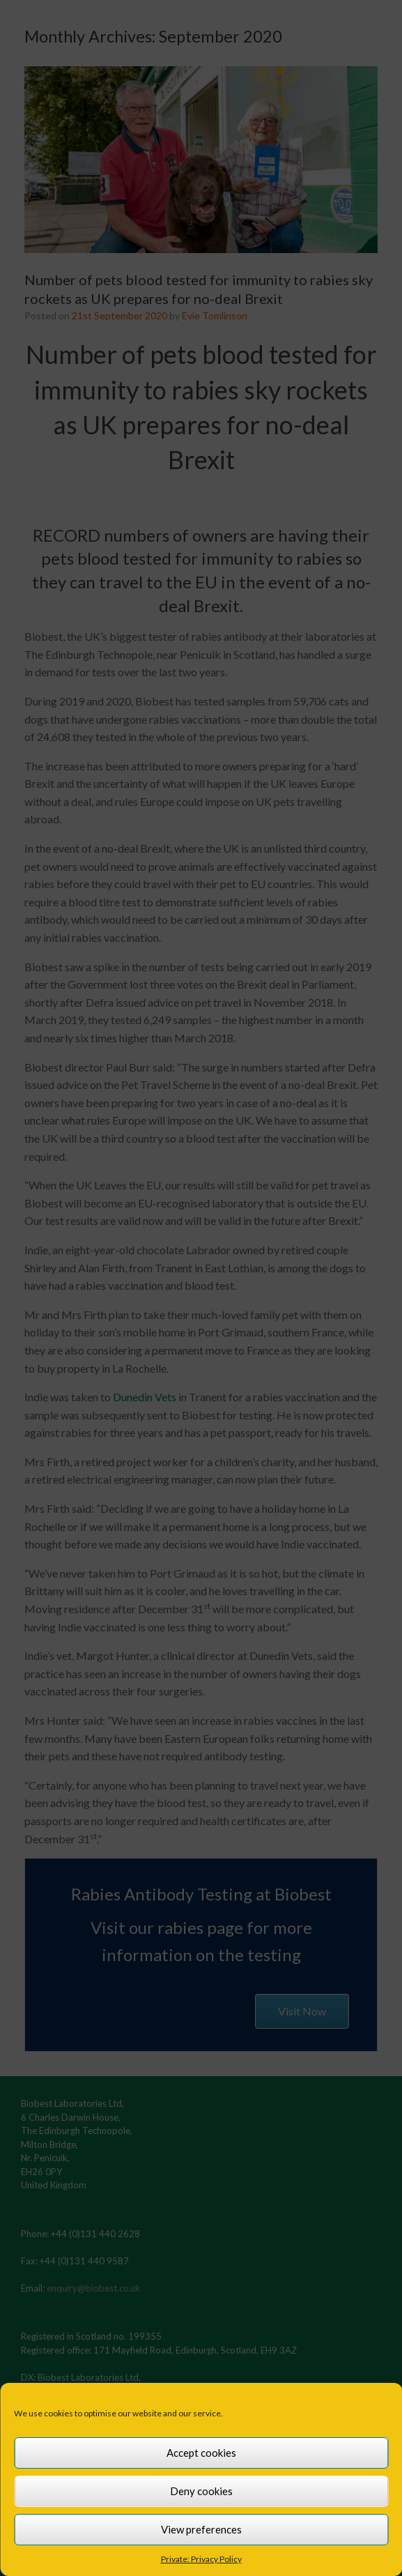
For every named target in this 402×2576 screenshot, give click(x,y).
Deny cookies (201, 2491)
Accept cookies (201, 2452)
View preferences (201, 2529)
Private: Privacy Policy (201, 2559)
